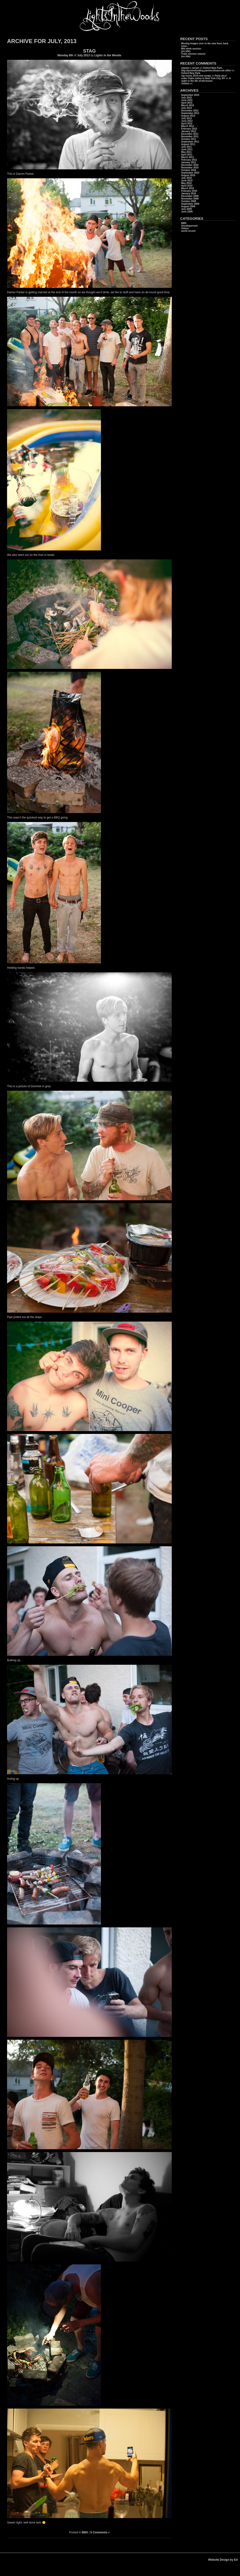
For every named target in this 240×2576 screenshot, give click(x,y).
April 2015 (186, 103)
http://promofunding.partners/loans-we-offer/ (206, 70)
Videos (185, 228)
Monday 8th (65, 55)
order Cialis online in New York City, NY (203, 78)
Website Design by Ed (223, 2559)
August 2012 (188, 115)
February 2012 (189, 128)
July (80, 55)
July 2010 (186, 178)
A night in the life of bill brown (206, 79)
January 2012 (188, 131)
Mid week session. (191, 48)
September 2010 (190, 172)
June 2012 (186, 121)
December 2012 (189, 110)
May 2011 (186, 152)
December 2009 (189, 196)
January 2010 (188, 193)
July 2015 (186, 97)
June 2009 (186, 211)
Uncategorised (189, 225)
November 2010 (190, 167)
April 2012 (186, 123)
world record (188, 231)
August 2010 (188, 175)
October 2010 (188, 170)
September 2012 (190, 113)
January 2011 (188, 162)
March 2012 (187, 126)
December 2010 (189, 165)
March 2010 (187, 188)
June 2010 (186, 180)
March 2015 (187, 105)
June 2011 (186, 149)
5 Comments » (100, 2532)
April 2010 (186, 185)
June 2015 (186, 100)
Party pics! (221, 75)
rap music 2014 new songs (196, 75)
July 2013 (186, 108)
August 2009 (188, 206)
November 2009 (190, 198)
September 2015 (190, 95)
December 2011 (189, 134)
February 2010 (189, 191)
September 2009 (190, 204)
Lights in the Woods (107, 55)
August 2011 (188, 144)
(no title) (185, 51)
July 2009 (186, 209)
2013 (87, 55)
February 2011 (189, 160)
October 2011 (188, 139)
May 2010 (186, 183)
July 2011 (186, 147)
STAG (89, 50)
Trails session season (193, 54)
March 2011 (187, 157)
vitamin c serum (190, 68)
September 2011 (190, 141)
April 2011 (186, 154)
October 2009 (188, 201)
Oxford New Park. (213, 68)
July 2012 (186, 118)
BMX (85, 2532)
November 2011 (190, 136)
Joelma (185, 83)
